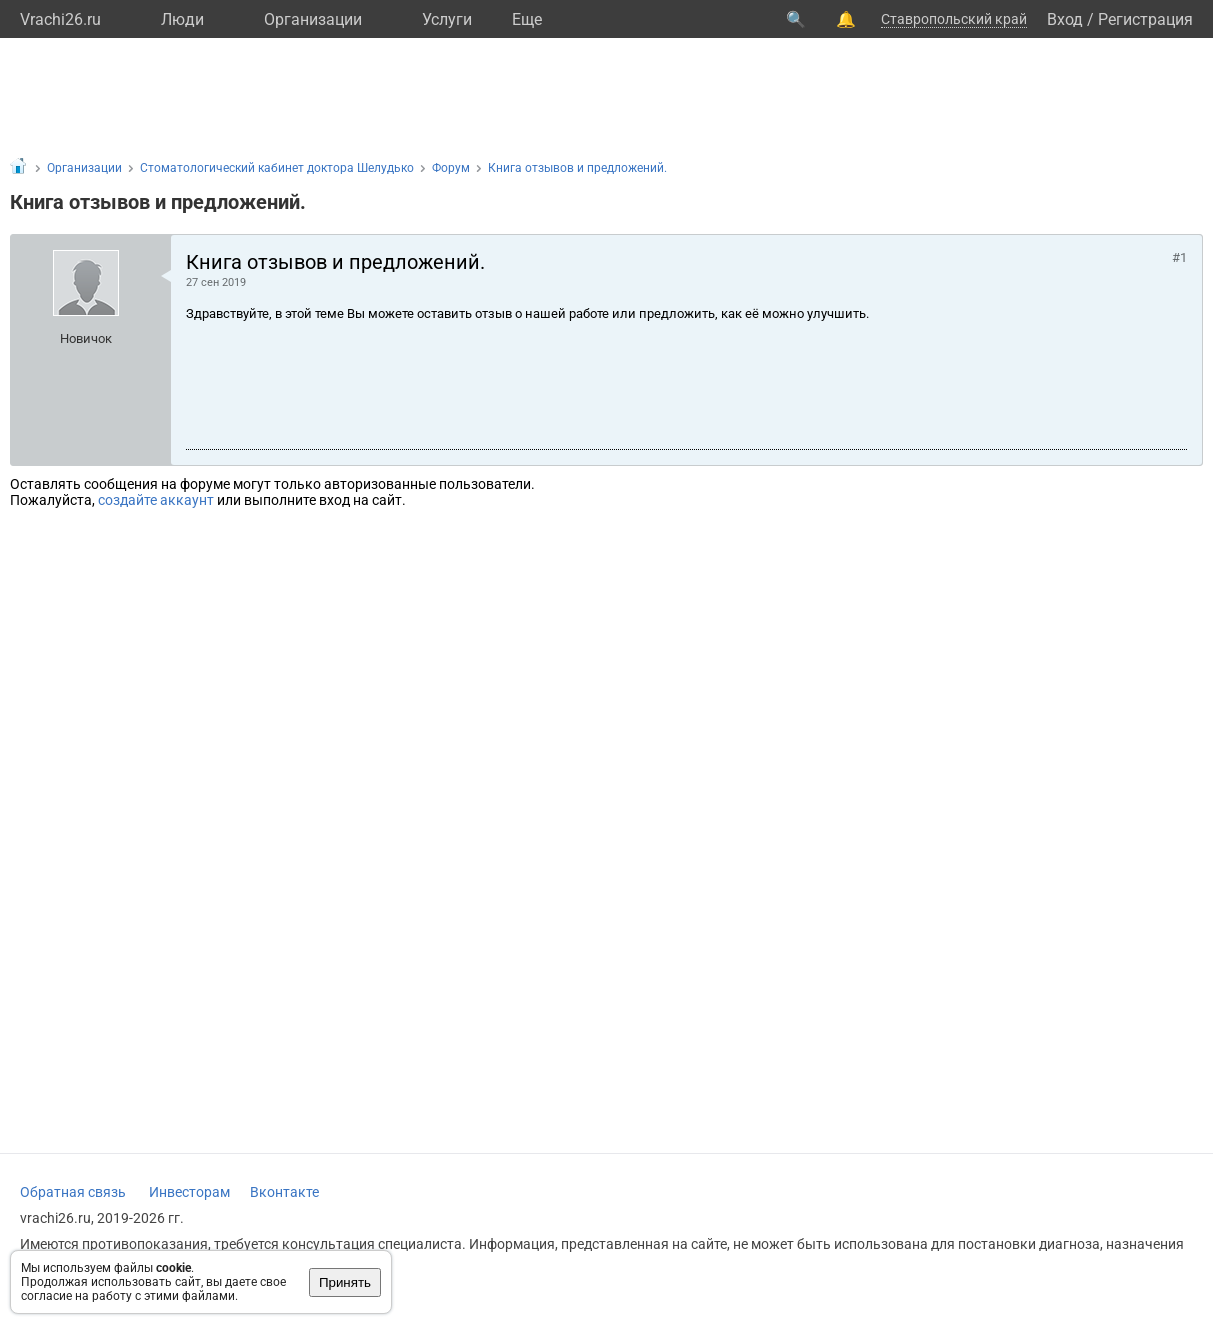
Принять (345, 1282)
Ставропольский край (954, 19)
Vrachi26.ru (60, 19)
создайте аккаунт (156, 500)
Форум (451, 168)
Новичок (86, 338)
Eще (527, 19)
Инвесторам (189, 1192)
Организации (313, 19)
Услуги (447, 19)
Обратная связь (73, 1192)
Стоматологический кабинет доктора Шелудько (277, 168)
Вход (1065, 19)
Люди (182, 19)
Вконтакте (284, 1192)
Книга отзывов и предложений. (577, 168)
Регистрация (1145, 19)
